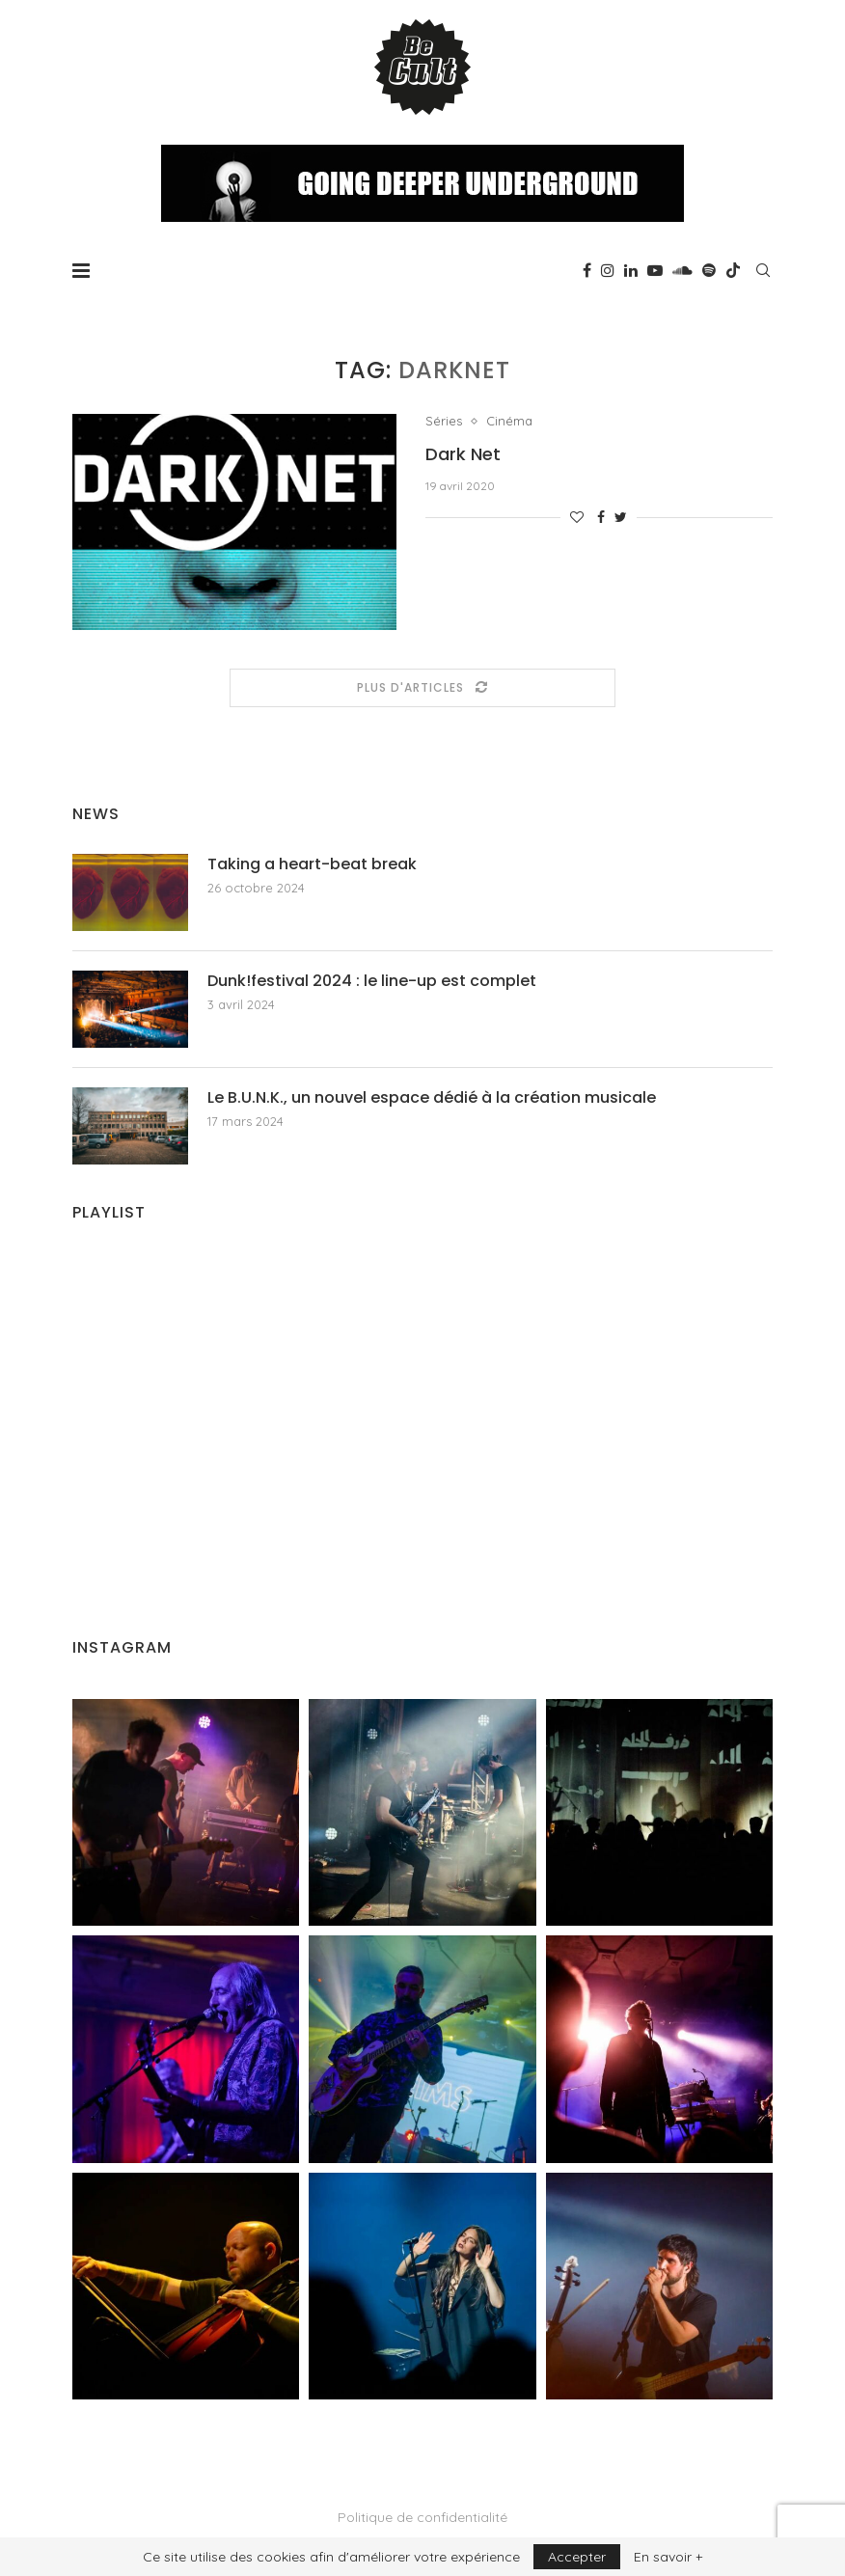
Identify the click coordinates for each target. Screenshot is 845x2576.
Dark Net (463, 454)
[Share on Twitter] (620, 517)
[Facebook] (587, 270)
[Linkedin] (631, 270)
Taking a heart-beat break (312, 864)
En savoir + (668, 2556)
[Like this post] (577, 517)
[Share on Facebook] (601, 517)
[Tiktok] (733, 270)
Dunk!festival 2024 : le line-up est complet (371, 981)
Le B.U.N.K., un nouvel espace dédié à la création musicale (431, 1098)
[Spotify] (709, 270)
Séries (443, 421)
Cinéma (509, 421)
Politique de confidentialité (422, 2517)
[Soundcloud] (682, 270)
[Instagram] (607, 270)
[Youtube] (655, 270)
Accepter (577, 2556)
